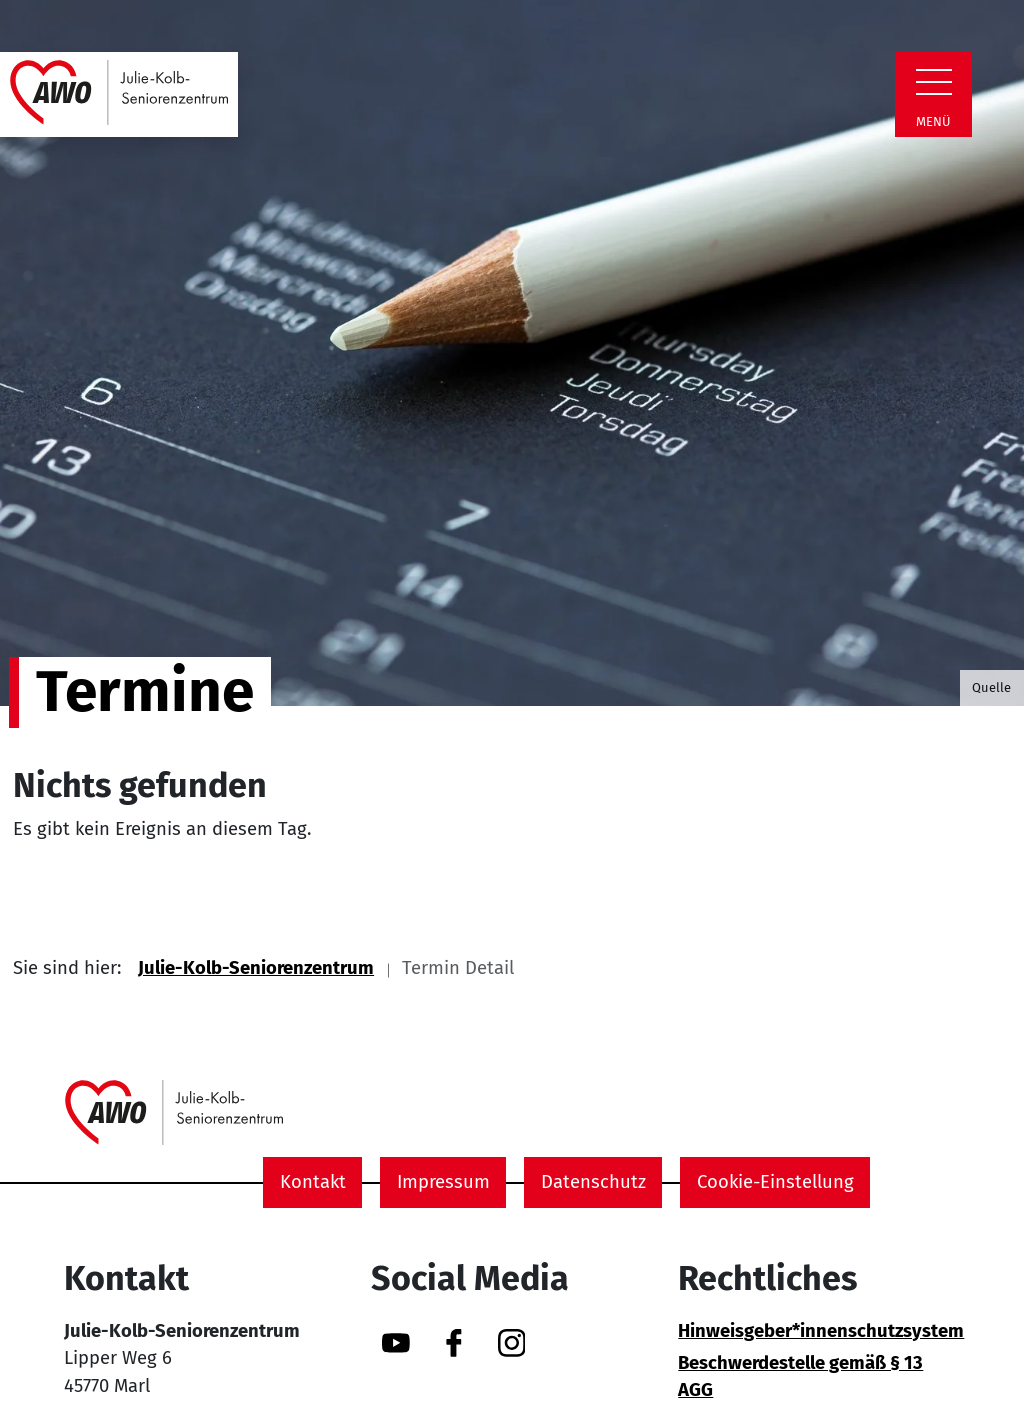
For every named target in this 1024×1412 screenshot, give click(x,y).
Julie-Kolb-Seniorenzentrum (256, 968)
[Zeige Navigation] (934, 82)
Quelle (991, 687)
